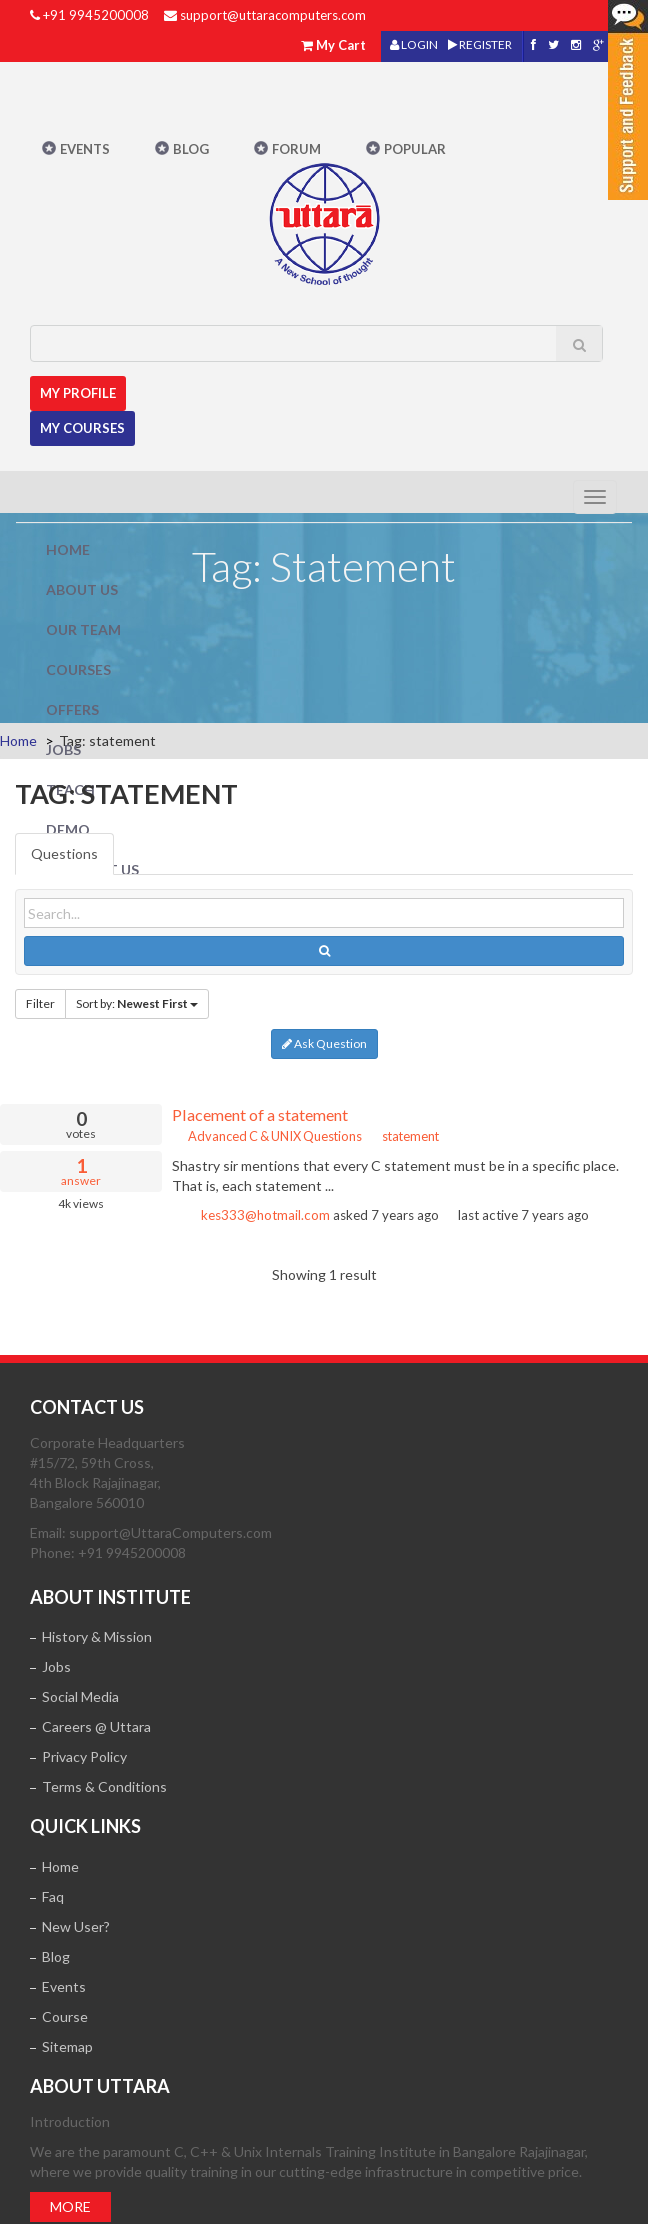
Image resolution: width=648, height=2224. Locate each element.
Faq (53, 1896)
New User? (76, 1926)
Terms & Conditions (104, 1786)
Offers (72, 709)
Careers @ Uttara (96, 1726)
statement (404, 1136)
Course (65, 2016)
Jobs (63, 749)
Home (68, 549)
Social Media (80, 1696)
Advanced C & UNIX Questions (267, 1136)
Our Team (83, 629)
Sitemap (67, 2046)
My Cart (341, 45)
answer (81, 1172)
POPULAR (415, 149)
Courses (78, 669)
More (70, 2206)
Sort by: (137, 1003)
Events (85, 149)
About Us (82, 589)
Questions (64, 853)
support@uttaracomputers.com (273, 15)
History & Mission (97, 1636)
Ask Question (324, 1043)
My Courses (82, 428)
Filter (40, 1003)
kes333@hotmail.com (265, 1214)
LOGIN (414, 44)
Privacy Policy (84, 1756)
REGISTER (480, 44)
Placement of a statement (260, 1114)
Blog (191, 149)
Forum (296, 149)
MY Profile (78, 393)
